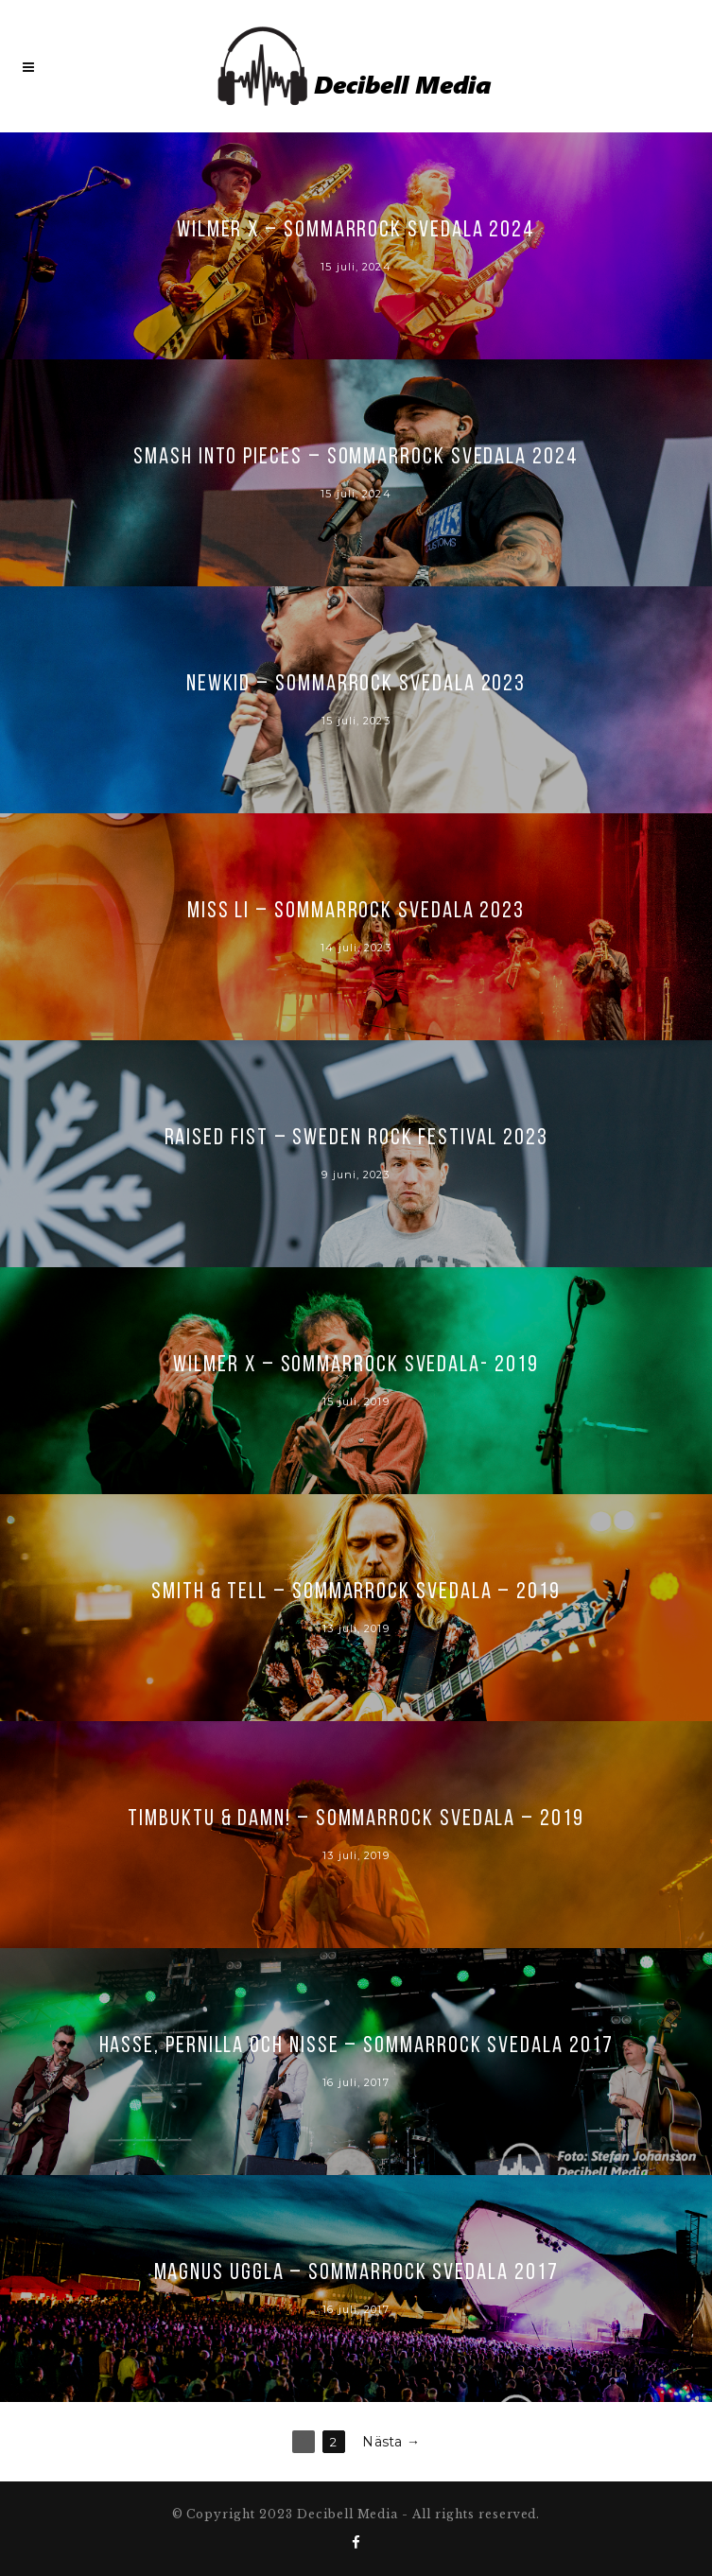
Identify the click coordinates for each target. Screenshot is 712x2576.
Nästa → (391, 2441)
